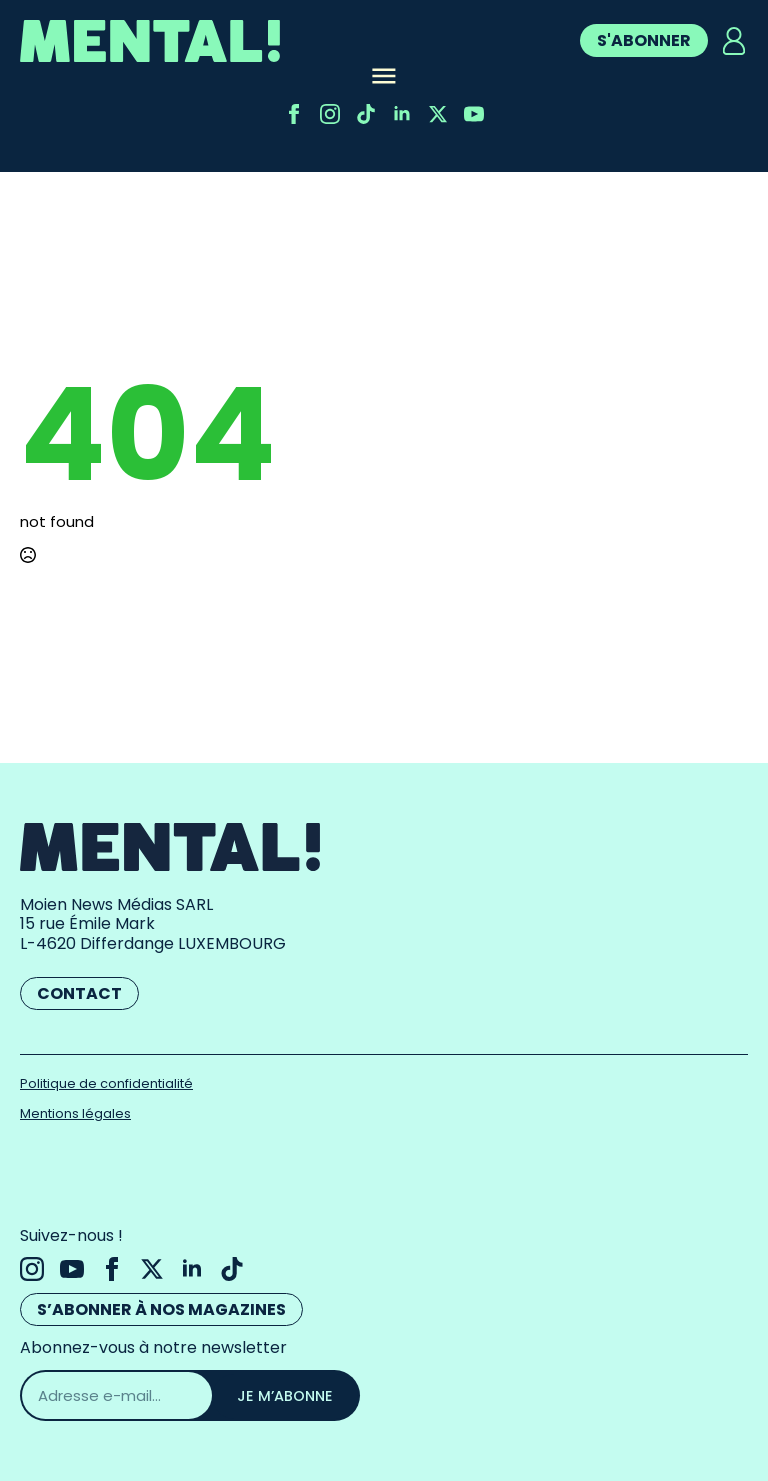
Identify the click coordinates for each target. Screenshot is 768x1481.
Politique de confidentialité (106, 1083)
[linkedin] (402, 114)
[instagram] (330, 114)
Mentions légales (75, 1113)
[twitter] (438, 114)
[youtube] (474, 114)
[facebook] (294, 114)
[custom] (366, 114)
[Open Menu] (384, 78)
